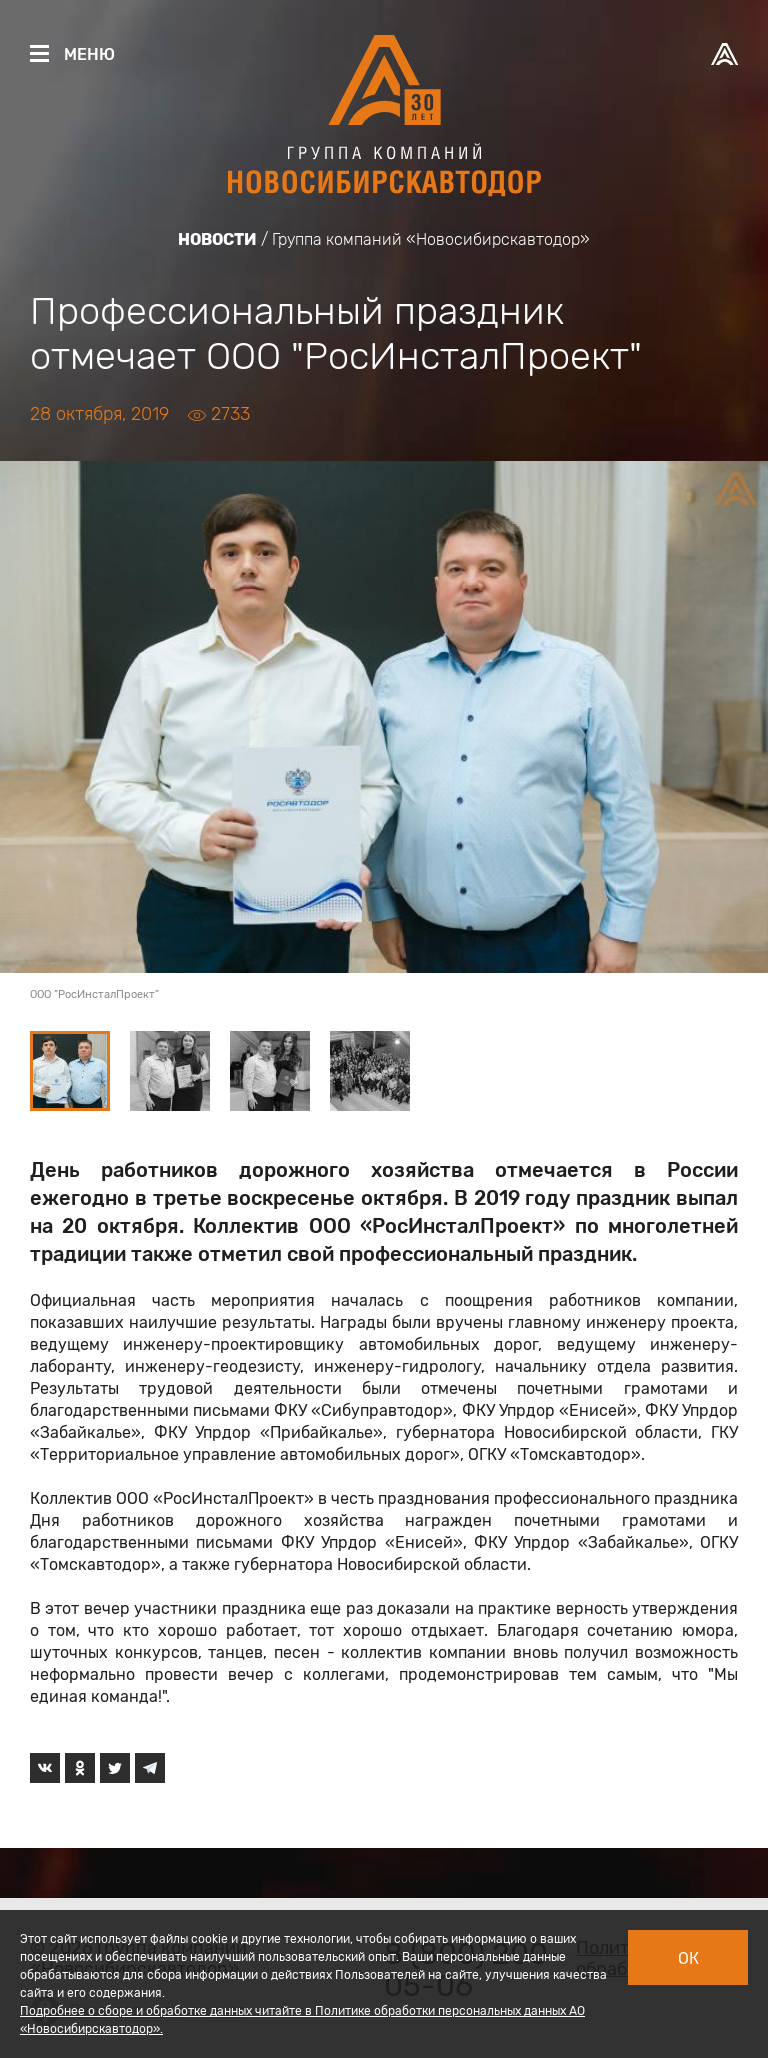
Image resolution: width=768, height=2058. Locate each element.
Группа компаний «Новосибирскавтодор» (431, 239)
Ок (688, 1958)
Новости (217, 239)
